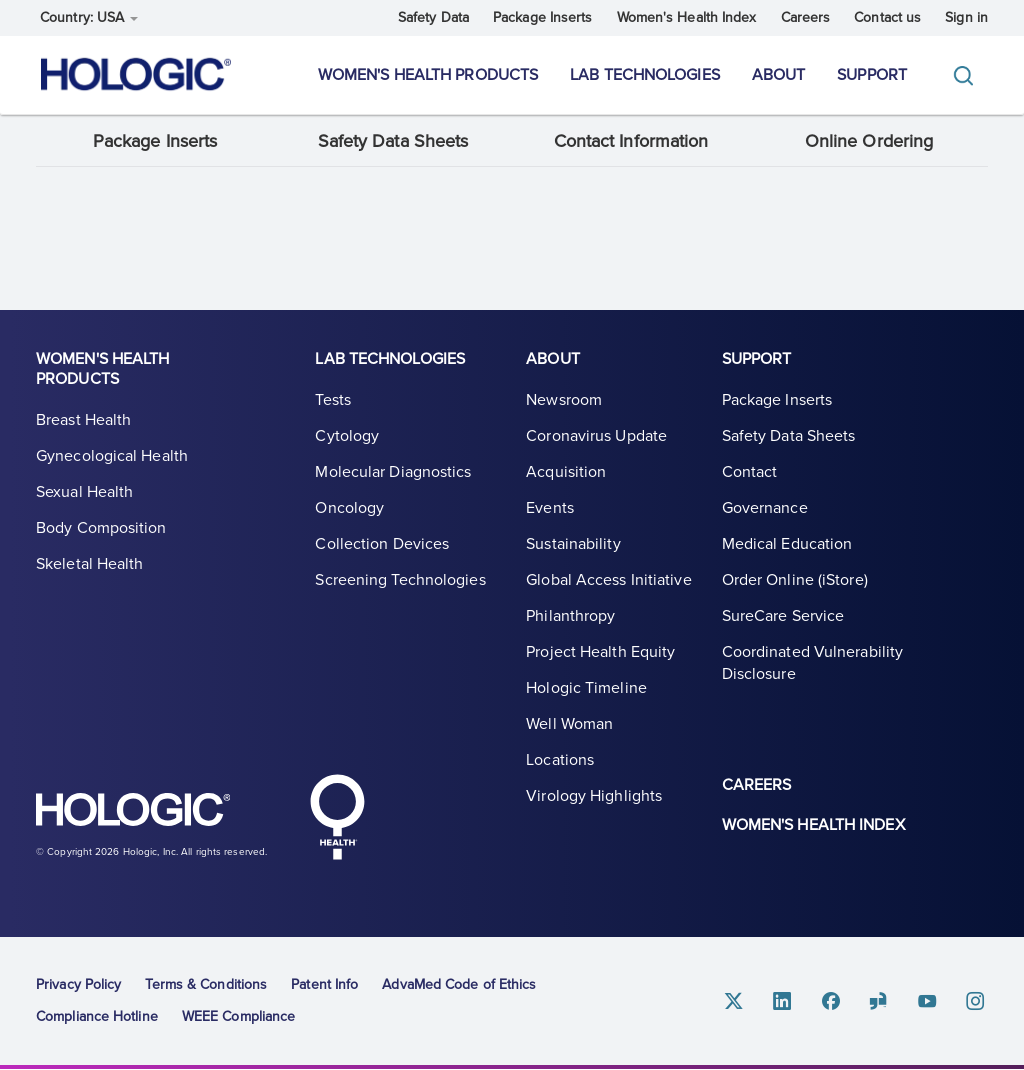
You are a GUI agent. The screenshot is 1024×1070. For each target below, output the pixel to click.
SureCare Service (783, 617)
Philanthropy (570, 617)
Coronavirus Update (596, 437)
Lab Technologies (645, 75)
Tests (333, 401)
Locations (560, 761)
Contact (750, 473)
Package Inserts (543, 17)
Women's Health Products (428, 75)
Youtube (928, 1001)
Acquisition (566, 473)
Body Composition (101, 529)
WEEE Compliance (239, 1016)
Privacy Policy (78, 984)
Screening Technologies (400, 581)
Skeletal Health (90, 565)
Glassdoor (880, 1001)
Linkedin (784, 1001)
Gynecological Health (112, 457)
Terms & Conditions (206, 984)
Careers (806, 17)
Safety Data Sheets (393, 142)
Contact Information (631, 142)
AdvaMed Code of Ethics (459, 984)
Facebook (832, 1001)
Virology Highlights (594, 797)
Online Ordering (869, 142)
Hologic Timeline (586, 689)
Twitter (736, 1001)
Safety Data (433, 17)
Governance (765, 509)
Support (872, 75)
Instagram (976, 1001)
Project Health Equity (600, 653)
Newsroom (564, 401)
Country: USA (89, 17)
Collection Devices (382, 545)
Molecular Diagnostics (393, 473)
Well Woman (569, 725)
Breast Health (83, 421)
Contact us (887, 17)
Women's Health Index (687, 17)
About (779, 75)
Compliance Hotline (97, 1016)
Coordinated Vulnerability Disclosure (813, 664)
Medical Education (787, 545)
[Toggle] (968, 75)
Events (550, 509)
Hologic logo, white (136, 813)
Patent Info (324, 984)
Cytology (347, 437)
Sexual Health (84, 493)
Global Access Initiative (608, 581)
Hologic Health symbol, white (337, 817)
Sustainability (573, 545)
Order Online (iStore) (795, 581)
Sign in (966, 17)
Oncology (349, 509)
